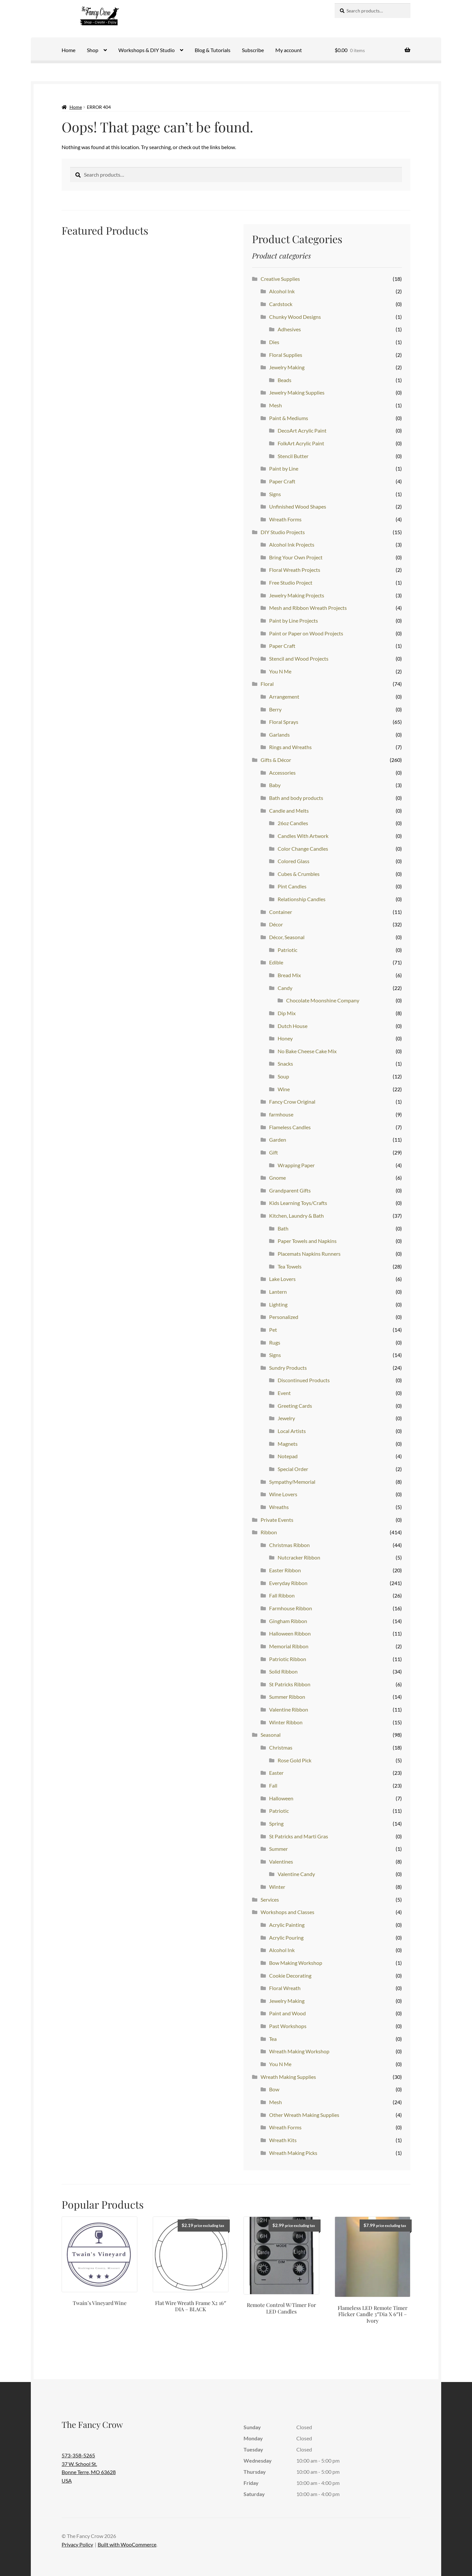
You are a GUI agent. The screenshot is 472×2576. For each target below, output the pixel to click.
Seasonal (271, 1735)
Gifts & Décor (276, 760)
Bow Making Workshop (295, 1963)
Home (68, 50)
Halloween (281, 1798)
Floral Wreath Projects (294, 570)
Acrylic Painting (287, 1925)
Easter (276, 1773)
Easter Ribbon (285, 1570)
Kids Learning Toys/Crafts (298, 1203)
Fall (273, 1785)
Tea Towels (290, 1266)
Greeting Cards (295, 1406)
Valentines (281, 1861)
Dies (274, 342)
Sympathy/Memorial (292, 1482)
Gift (273, 1152)
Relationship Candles (301, 899)
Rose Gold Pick (294, 1760)
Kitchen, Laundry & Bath (296, 1215)
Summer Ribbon (287, 1697)
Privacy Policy (77, 2544)
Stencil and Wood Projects (298, 658)
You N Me (280, 671)
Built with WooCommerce (127, 2544)
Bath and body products (296, 798)
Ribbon (269, 1532)
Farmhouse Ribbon (290, 1608)
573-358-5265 (78, 2455)
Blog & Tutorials (212, 50)
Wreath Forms (285, 519)
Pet (273, 1330)
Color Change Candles (303, 848)
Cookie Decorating (290, 1975)
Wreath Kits (283, 2140)
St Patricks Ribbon (289, 1684)
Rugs (274, 1342)
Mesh (275, 405)
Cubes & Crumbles (299, 874)
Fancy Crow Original (292, 1101)
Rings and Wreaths (290, 747)
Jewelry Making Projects (296, 595)
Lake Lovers (282, 1279)
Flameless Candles (290, 1127)
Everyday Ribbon (288, 1583)
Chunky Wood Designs (295, 317)
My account (288, 50)
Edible (276, 962)
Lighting (278, 1304)
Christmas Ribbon (289, 1545)
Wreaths (279, 1507)
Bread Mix (289, 975)
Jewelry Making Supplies (296, 392)
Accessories (282, 772)
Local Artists (292, 1431)
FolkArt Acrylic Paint (301, 443)
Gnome (277, 1177)
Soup (283, 1076)
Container (280, 912)
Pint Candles (292, 886)
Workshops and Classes (287, 1912)
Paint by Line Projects (293, 620)
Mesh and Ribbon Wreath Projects (308, 608)
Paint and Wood (287, 2013)
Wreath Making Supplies (288, 2077)
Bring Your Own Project (296, 557)
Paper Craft (282, 481)
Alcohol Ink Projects (291, 544)
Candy (285, 988)
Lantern (278, 1291)
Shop (92, 50)
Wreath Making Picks (293, 2153)
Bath (283, 1228)
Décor (276, 924)
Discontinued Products (304, 1380)
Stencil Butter (293, 456)
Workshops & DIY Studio (146, 50)
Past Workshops (287, 2026)
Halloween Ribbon (290, 1633)
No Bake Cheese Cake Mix (307, 1051)
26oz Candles (293, 823)
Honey (285, 1038)
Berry (275, 709)
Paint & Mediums (288, 418)
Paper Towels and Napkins (307, 1241)
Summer (278, 1849)
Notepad (288, 1456)
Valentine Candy (296, 1874)
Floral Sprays (283, 722)
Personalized (283, 1317)
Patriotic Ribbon (287, 1659)
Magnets (288, 1444)
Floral (267, 684)
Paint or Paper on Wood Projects (306, 633)
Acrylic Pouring (286, 1937)
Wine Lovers (283, 1494)
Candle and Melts (289, 810)
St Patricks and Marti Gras (298, 1836)
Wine (284, 1089)
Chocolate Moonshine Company (322, 1000)
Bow (274, 2089)
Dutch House (292, 1026)
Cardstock (280, 304)
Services (270, 1899)
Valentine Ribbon (288, 1709)
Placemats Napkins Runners (309, 1253)
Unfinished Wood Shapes (297, 506)
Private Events (277, 1520)
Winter (277, 1887)
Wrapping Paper (296, 1165)
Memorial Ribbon (288, 1646)
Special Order (293, 1469)
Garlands (279, 734)
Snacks (285, 1063)
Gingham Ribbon (288, 1621)
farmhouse (281, 1114)
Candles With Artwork (303, 836)
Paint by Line (283, 468)
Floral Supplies (285, 355)
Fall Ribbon (282, 1595)
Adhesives (289, 329)
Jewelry (286, 1418)
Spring (276, 1823)
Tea (273, 2039)
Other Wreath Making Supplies (304, 2115)
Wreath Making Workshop (299, 2051)
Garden (277, 1139)
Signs (275, 494)
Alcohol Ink (282, 291)
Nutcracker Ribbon (299, 1557)
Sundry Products (288, 1368)
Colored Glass (293, 861)
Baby (275, 785)
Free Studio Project (290, 582)
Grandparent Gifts (290, 1190)
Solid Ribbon (283, 1671)
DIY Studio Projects (283, 532)
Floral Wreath (285, 1988)
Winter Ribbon (286, 1722)
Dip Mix (287, 1013)
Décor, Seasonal (287, 937)
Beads (284, 380)
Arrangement (284, 696)
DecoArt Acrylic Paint (302, 430)
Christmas (280, 1747)
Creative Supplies (280, 279)
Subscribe (253, 50)
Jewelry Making (287, 367)
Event (284, 1393)
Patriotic (287, 950)
